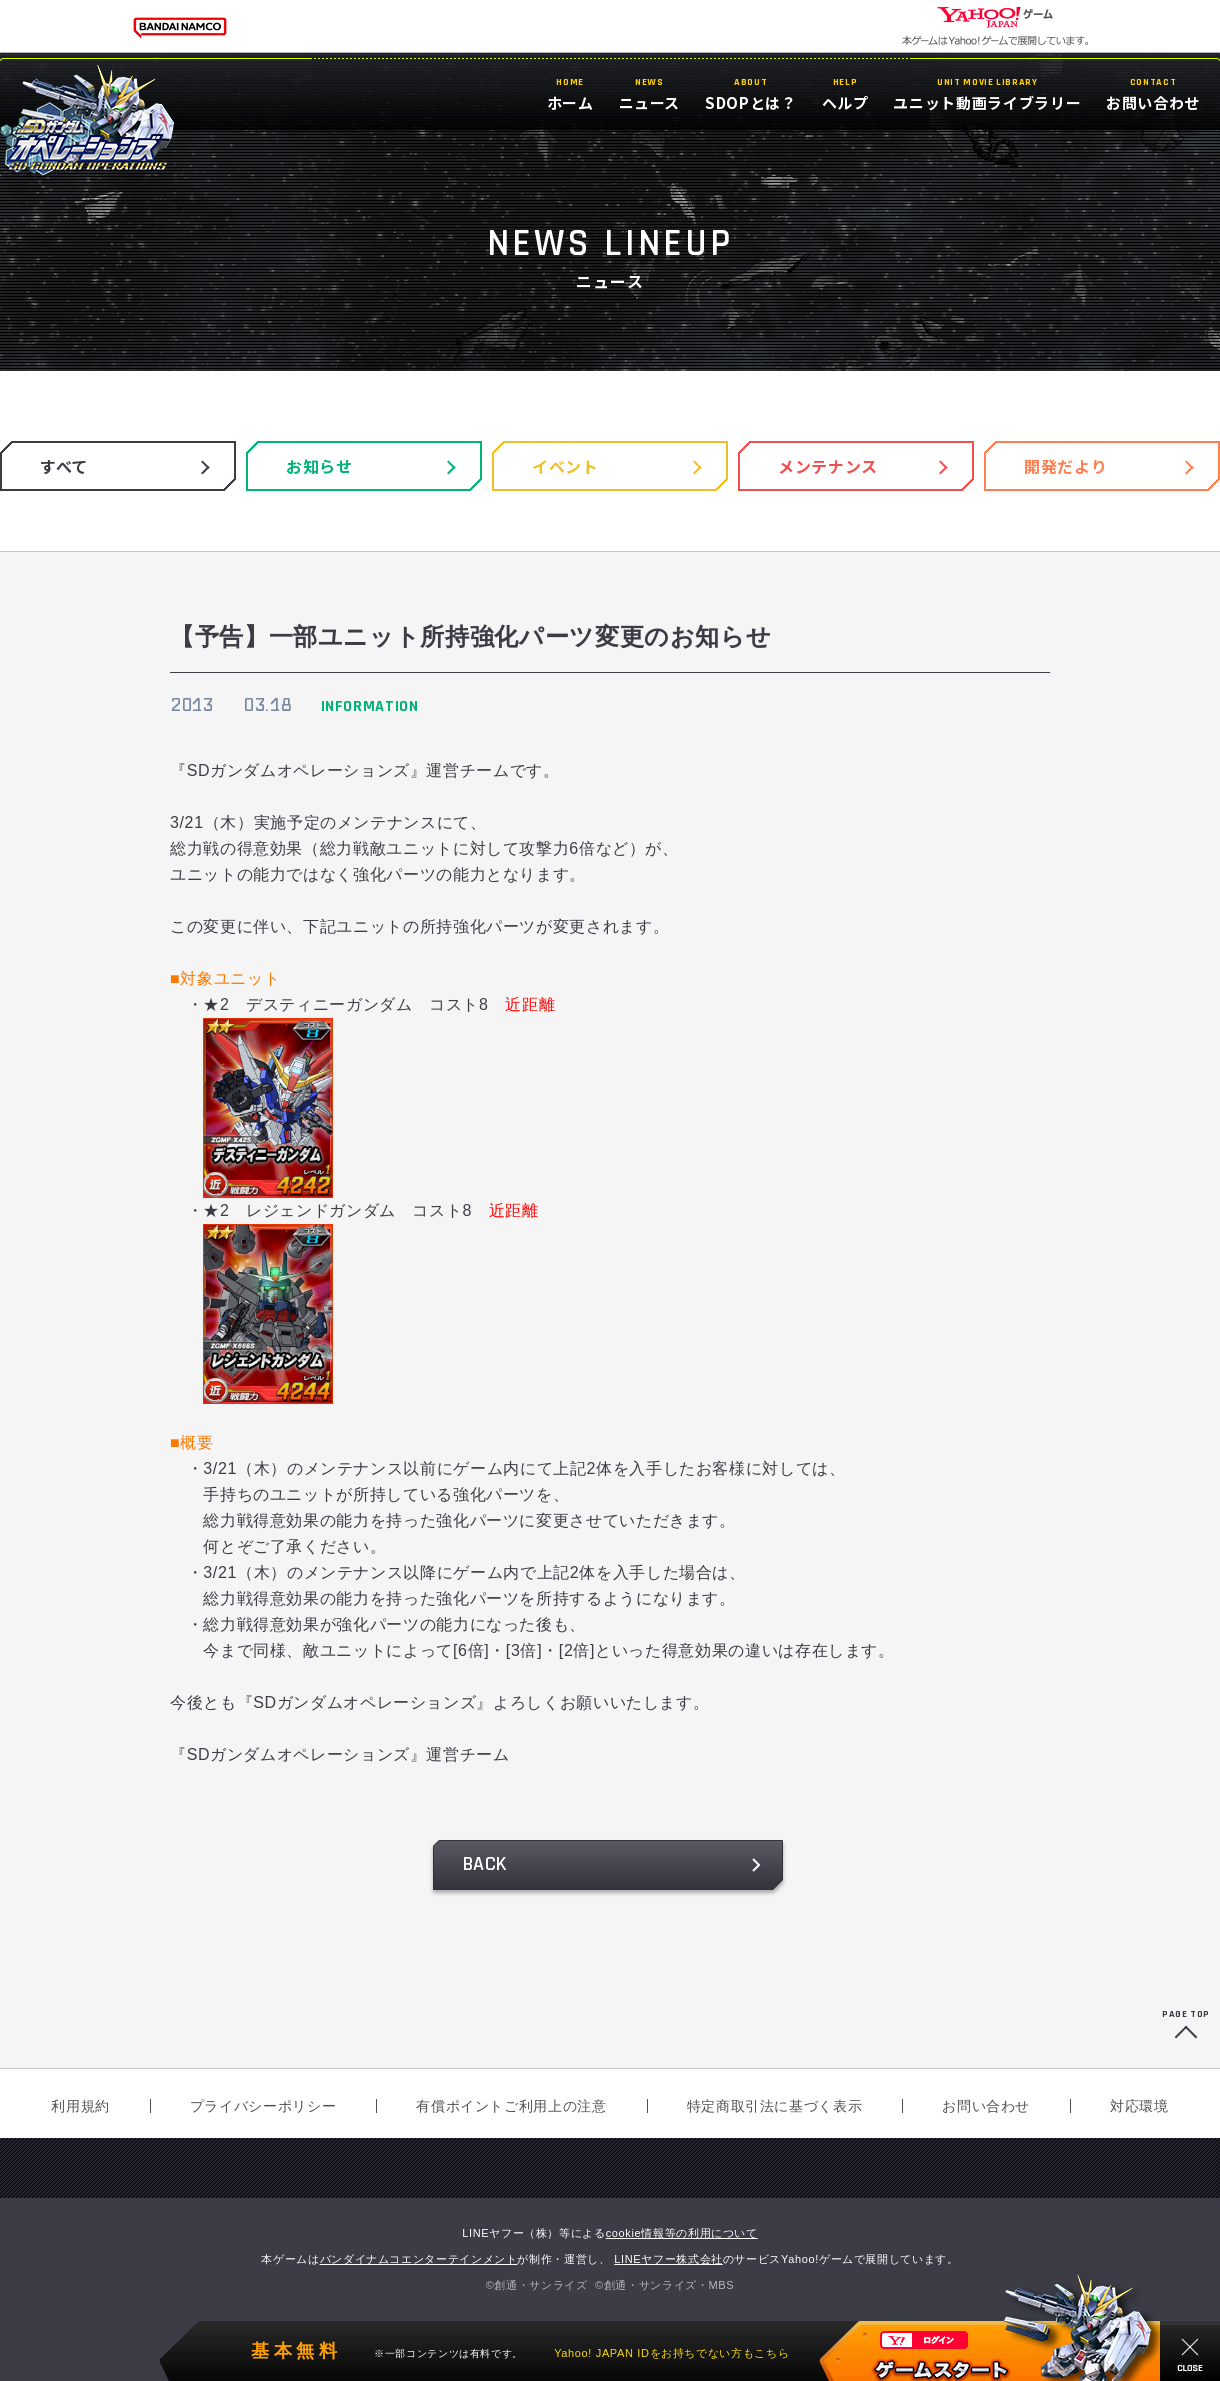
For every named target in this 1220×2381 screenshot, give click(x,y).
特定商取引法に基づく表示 (775, 2106)
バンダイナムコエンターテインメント (419, 2259)
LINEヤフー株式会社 (668, 2259)
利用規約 (80, 2106)
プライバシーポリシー (263, 2106)
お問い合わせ (986, 2106)
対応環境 (1139, 2106)
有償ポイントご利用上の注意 (511, 2106)
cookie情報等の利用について (682, 2233)
